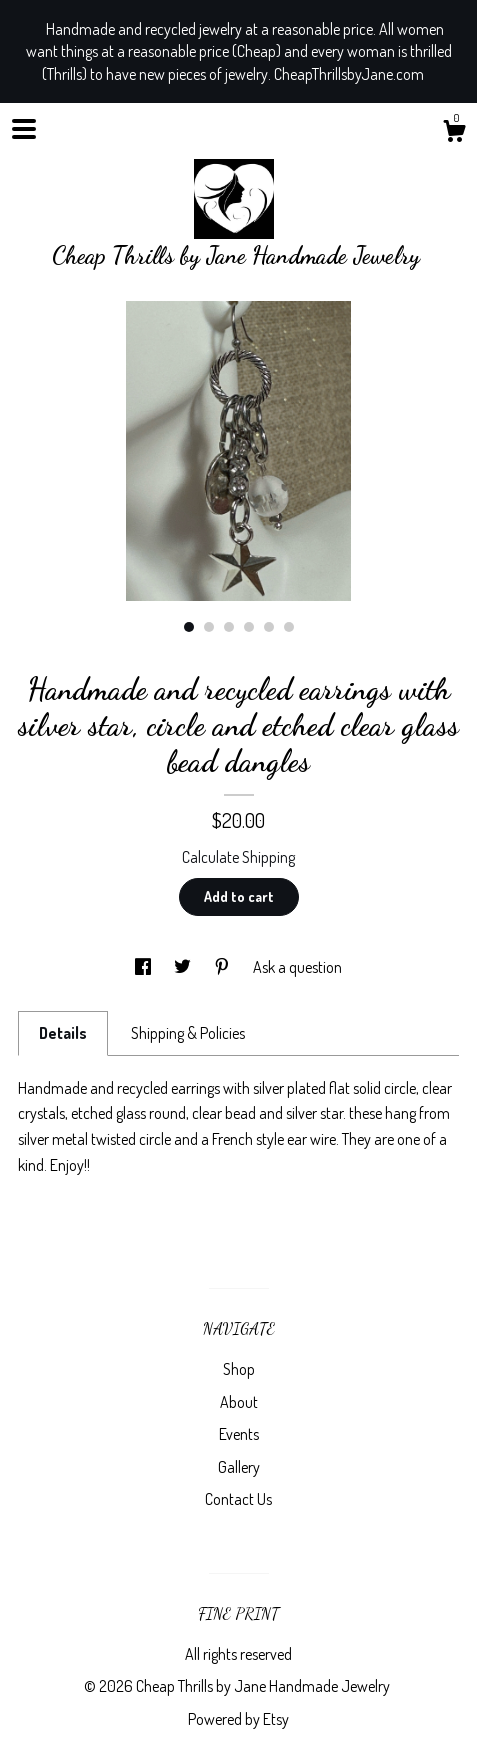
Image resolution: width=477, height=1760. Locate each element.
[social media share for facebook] (144, 967)
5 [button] (269, 627)
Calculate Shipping (238, 857)
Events (239, 1434)
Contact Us (238, 1499)
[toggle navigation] (24, 129)
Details (63, 1033)
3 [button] (229, 627)
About (239, 1402)
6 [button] (289, 627)
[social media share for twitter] (184, 967)
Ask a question (297, 967)
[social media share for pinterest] (223, 967)
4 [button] (249, 627)
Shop (239, 1369)
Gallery (239, 1467)
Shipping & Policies (188, 1033)
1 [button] (189, 627)
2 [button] (209, 627)
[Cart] (454, 134)
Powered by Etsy (238, 1719)
